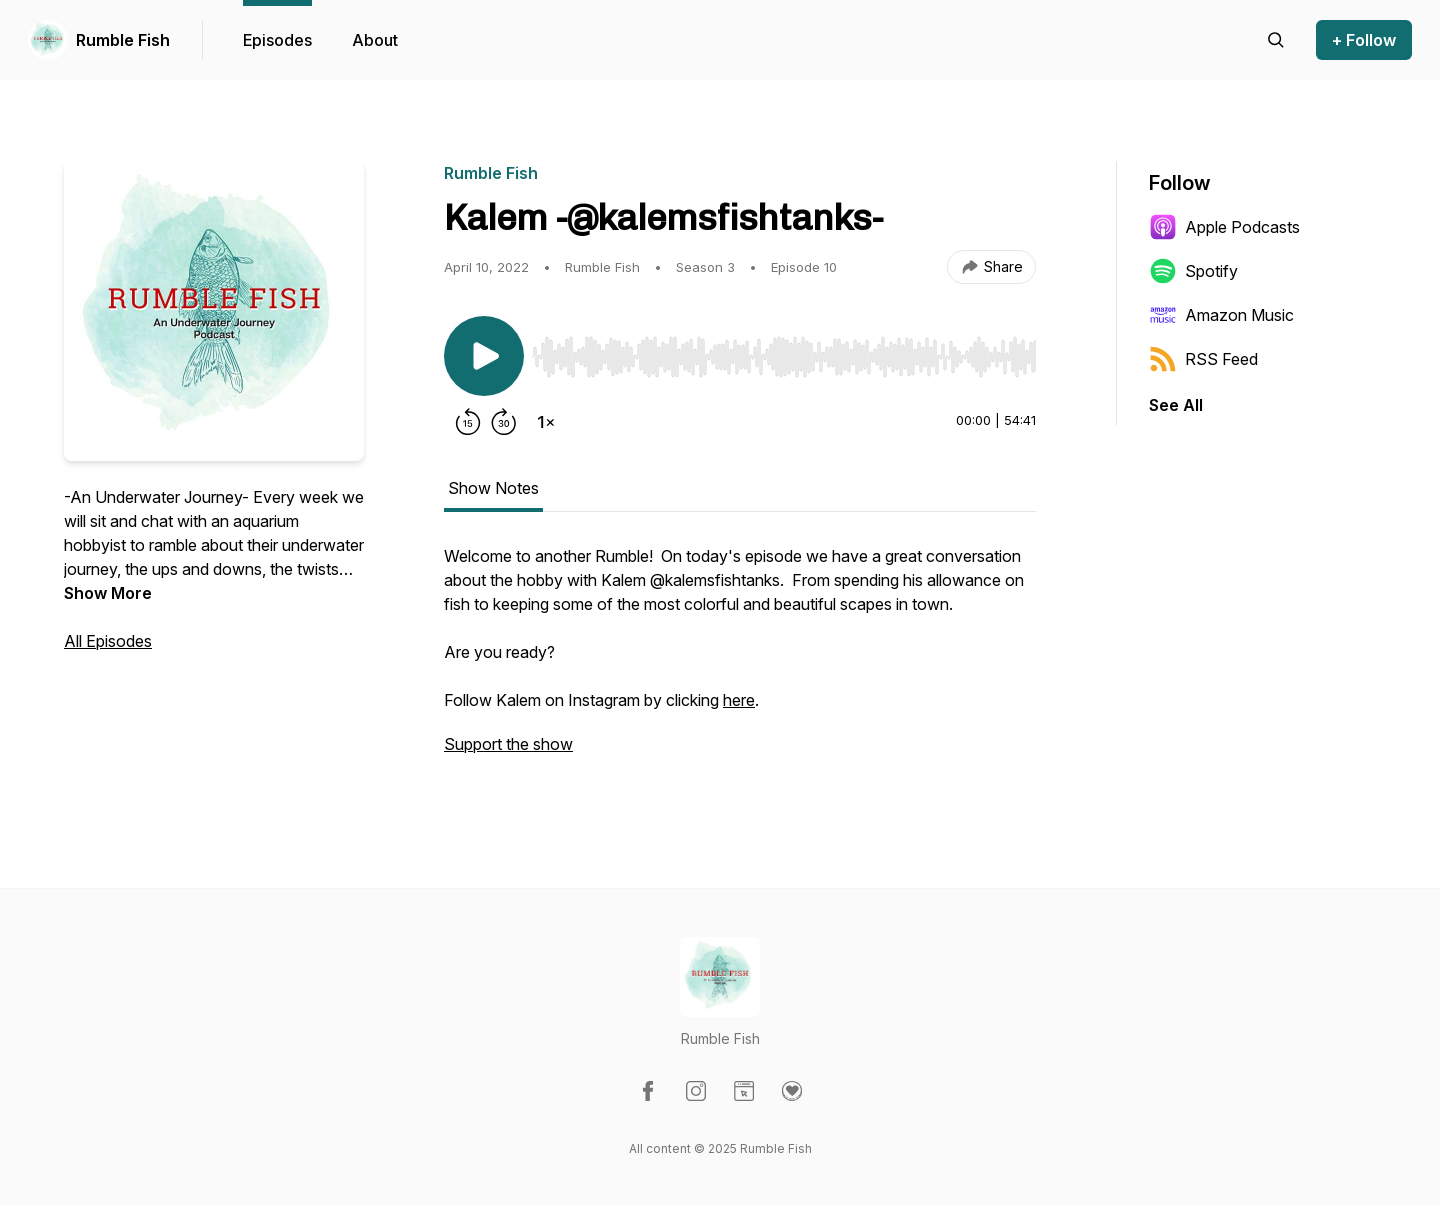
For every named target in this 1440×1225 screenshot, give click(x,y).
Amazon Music (1221, 315)
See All (1176, 405)
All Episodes (108, 641)
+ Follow (1364, 40)
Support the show (508, 744)
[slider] (784, 357)
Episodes (277, 40)
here (739, 700)
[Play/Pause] (484, 356)
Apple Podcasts (1224, 227)
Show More (108, 593)
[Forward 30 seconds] (504, 422)
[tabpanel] (740, 660)
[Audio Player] (784, 351)
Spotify (1193, 271)
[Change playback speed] (546, 422)
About (375, 40)
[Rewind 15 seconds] (468, 422)
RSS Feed (1203, 359)
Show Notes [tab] (493, 488)
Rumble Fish (123, 40)
